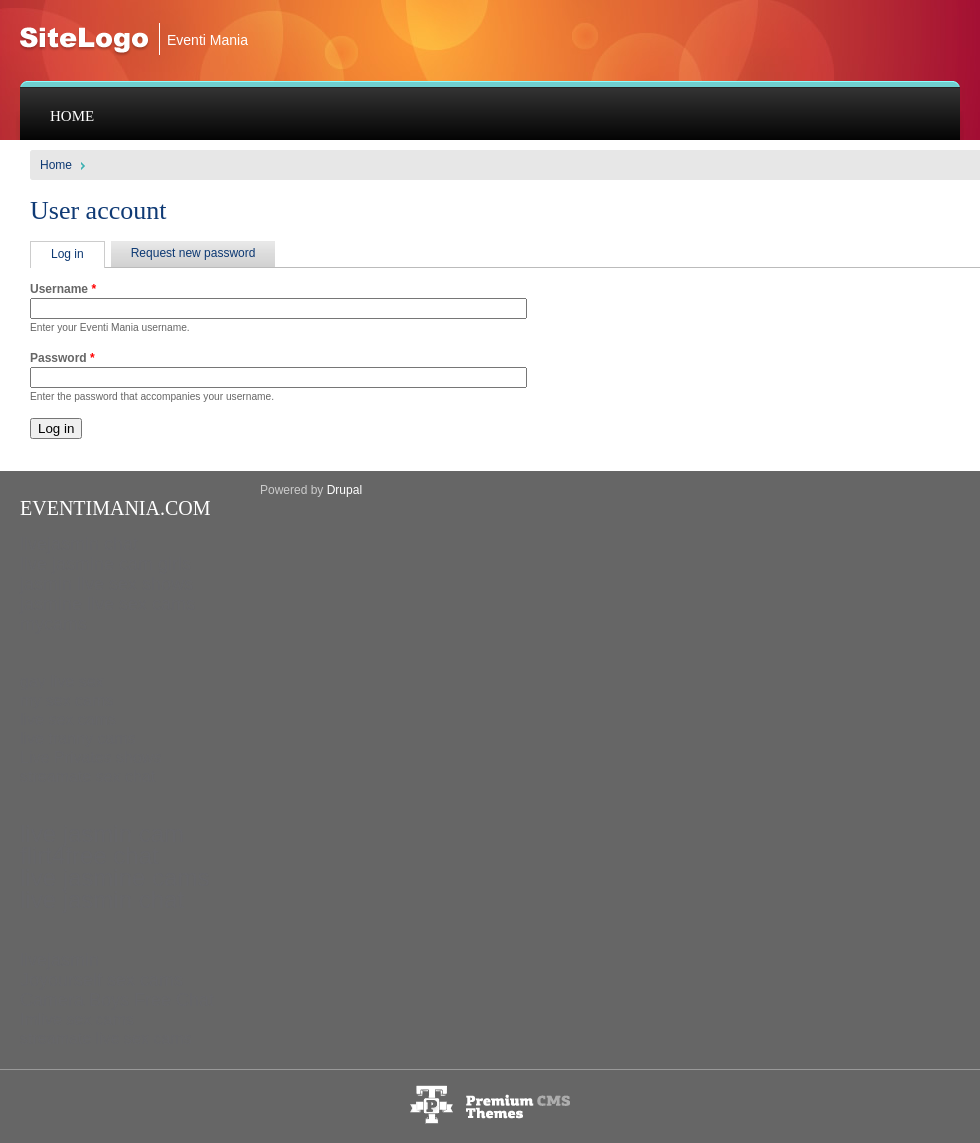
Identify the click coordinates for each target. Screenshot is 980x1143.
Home (72, 116)
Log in (78, 254)
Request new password (193, 253)
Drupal (344, 490)
